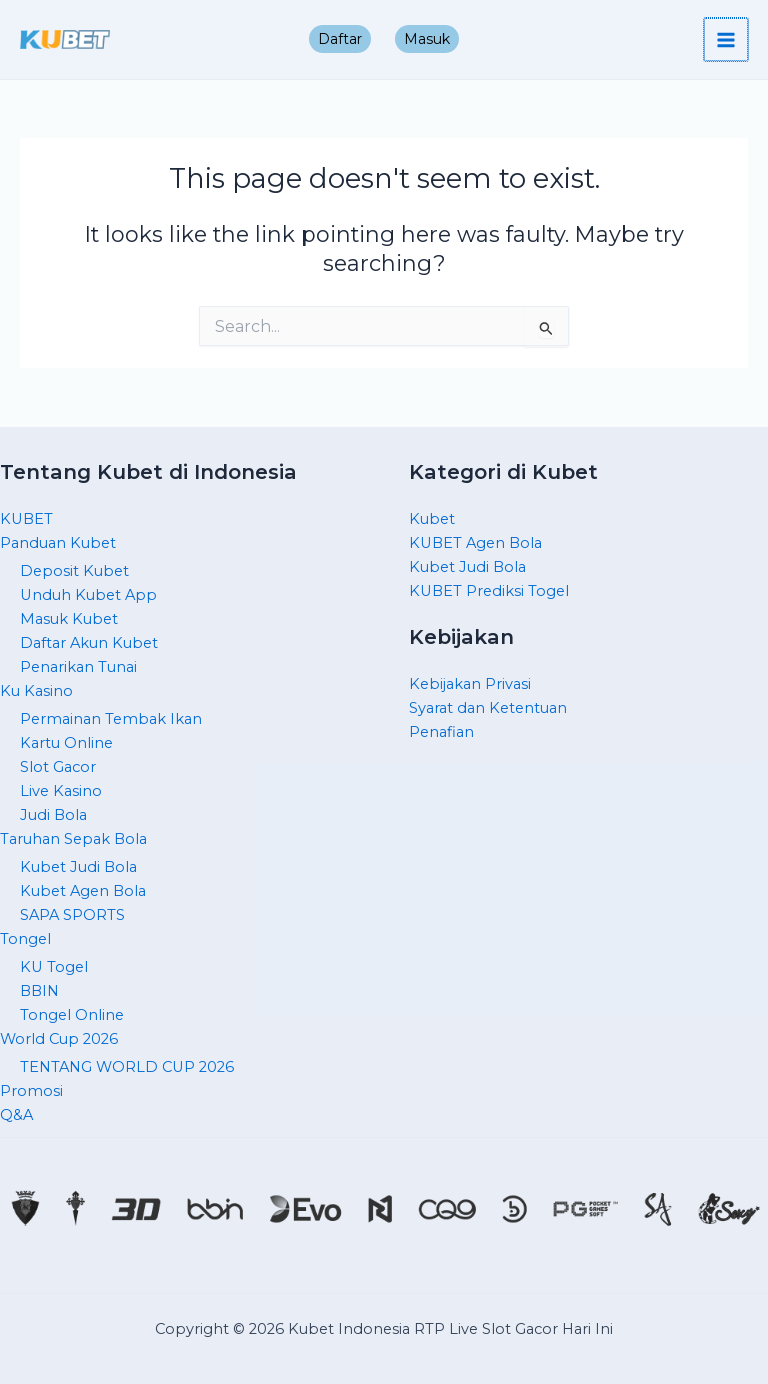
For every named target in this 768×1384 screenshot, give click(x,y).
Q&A (16, 1115)
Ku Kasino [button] (36, 691)
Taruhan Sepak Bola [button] (73, 839)
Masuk (427, 39)
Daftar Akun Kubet (89, 643)
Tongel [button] (25, 939)
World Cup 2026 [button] (59, 1039)
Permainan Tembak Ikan (111, 719)
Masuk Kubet (69, 619)
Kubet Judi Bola (78, 867)
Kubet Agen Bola (83, 891)
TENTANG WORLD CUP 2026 (127, 1067)
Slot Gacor (58, 767)
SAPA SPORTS (72, 915)
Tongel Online (72, 1015)
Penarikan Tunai (78, 667)
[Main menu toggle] (727, 40)
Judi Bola (53, 815)
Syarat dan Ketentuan (488, 708)
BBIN (39, 991)
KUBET (26, 519)
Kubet (432, 519)
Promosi (31, 1091)
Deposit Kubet (74, 571)
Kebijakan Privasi (470, 684)
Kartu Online (66, 743)
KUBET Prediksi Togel (489, 591)
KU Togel (54, 967)
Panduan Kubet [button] (58, 543)
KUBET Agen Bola (475, 543)
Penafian (441, 732)
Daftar (340, 39)
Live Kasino (61, 791)
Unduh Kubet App (88, 595)
